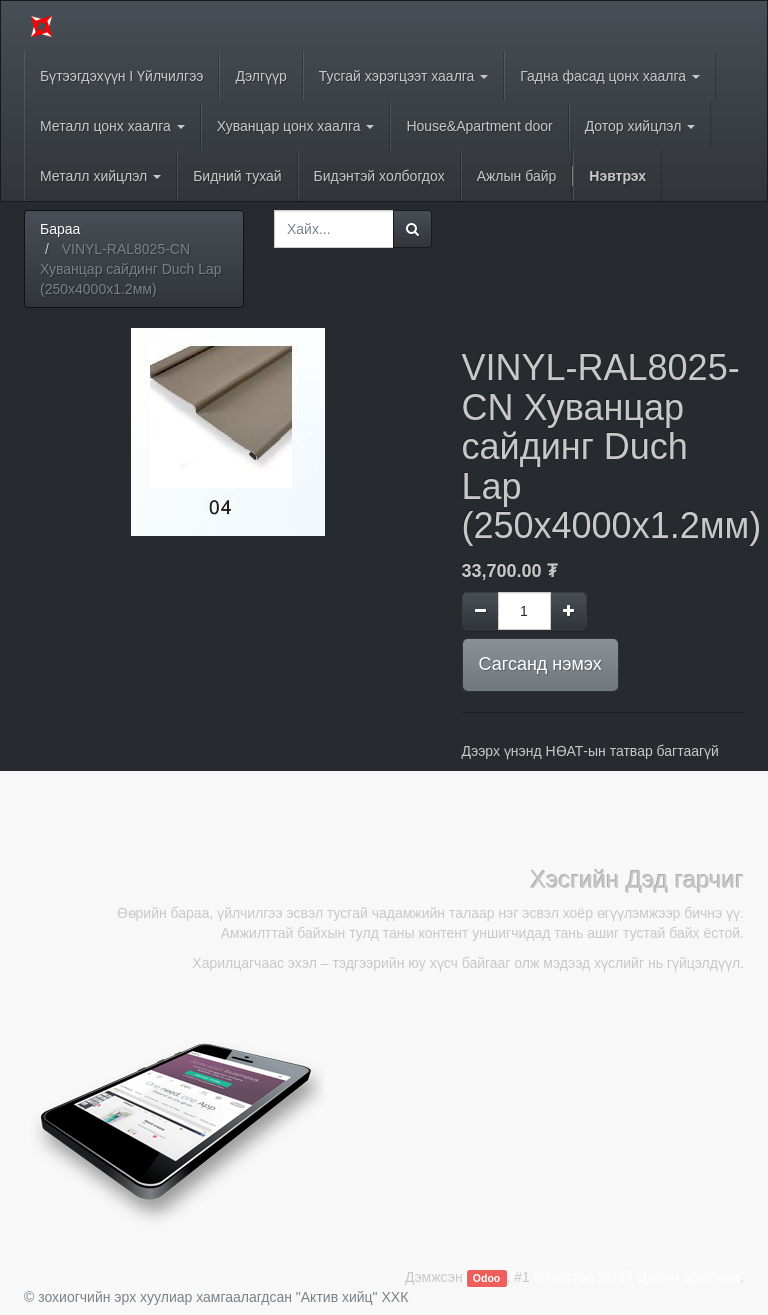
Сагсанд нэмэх (540, 664)
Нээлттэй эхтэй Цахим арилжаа (637, 1277)
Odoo (486, 1278)
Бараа (60, 229)
